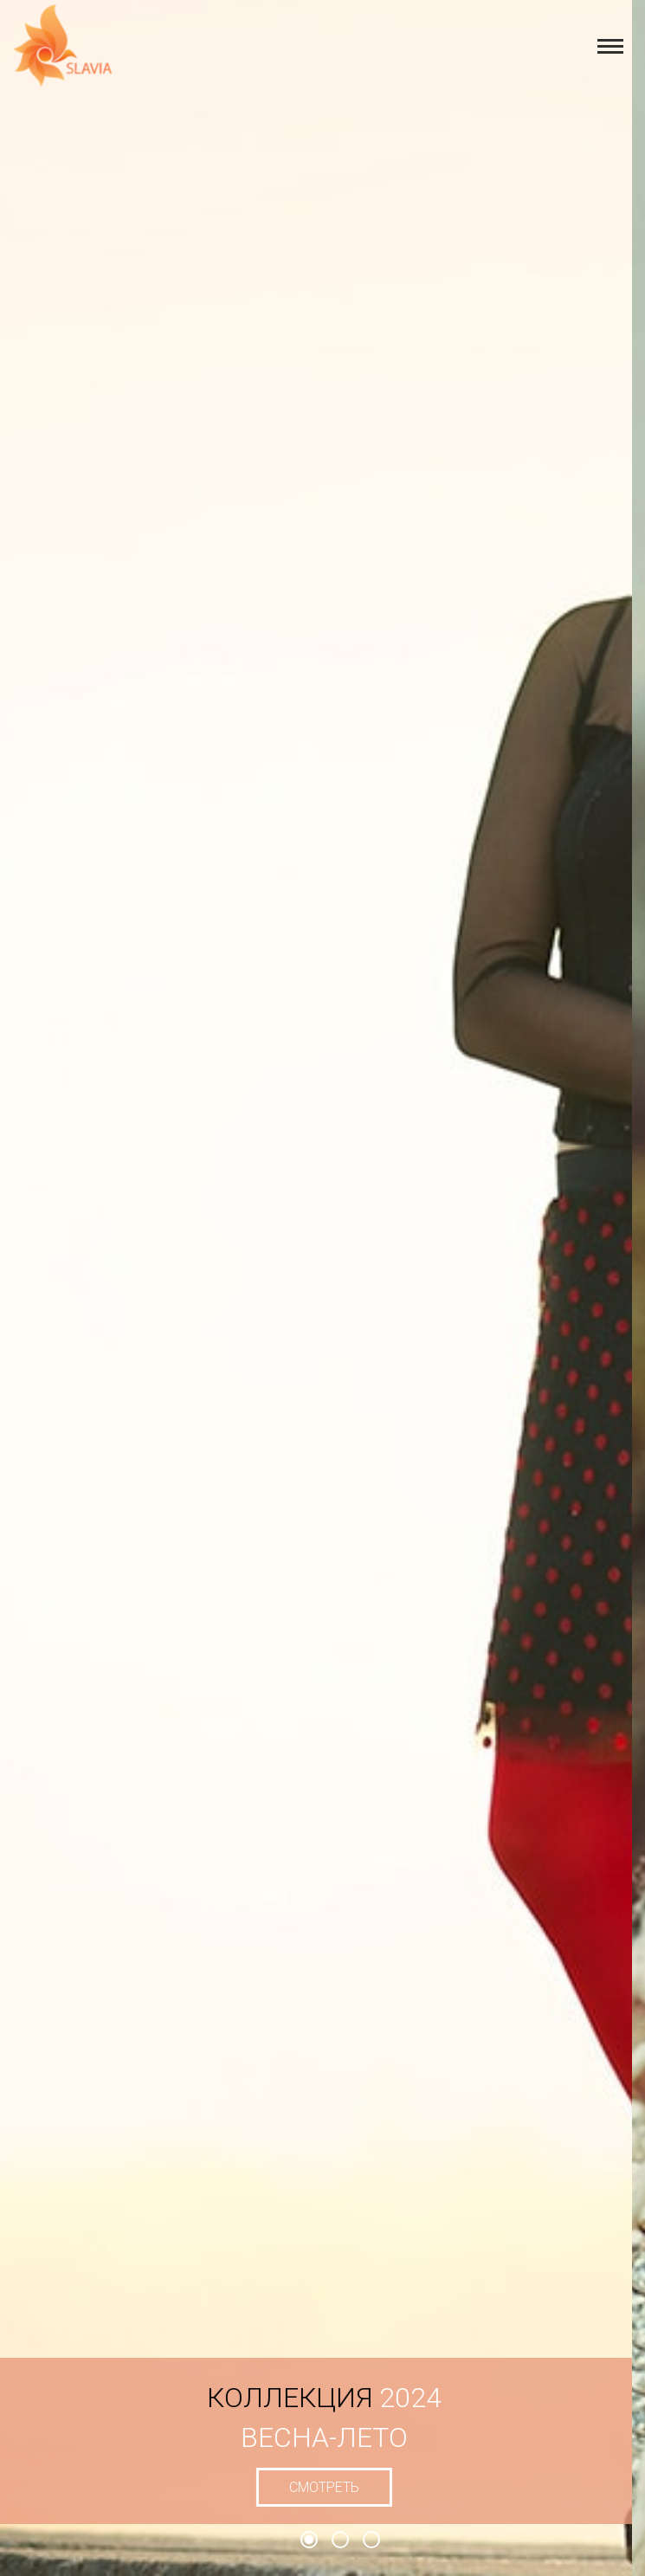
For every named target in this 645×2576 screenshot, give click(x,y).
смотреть (336, 2487)
